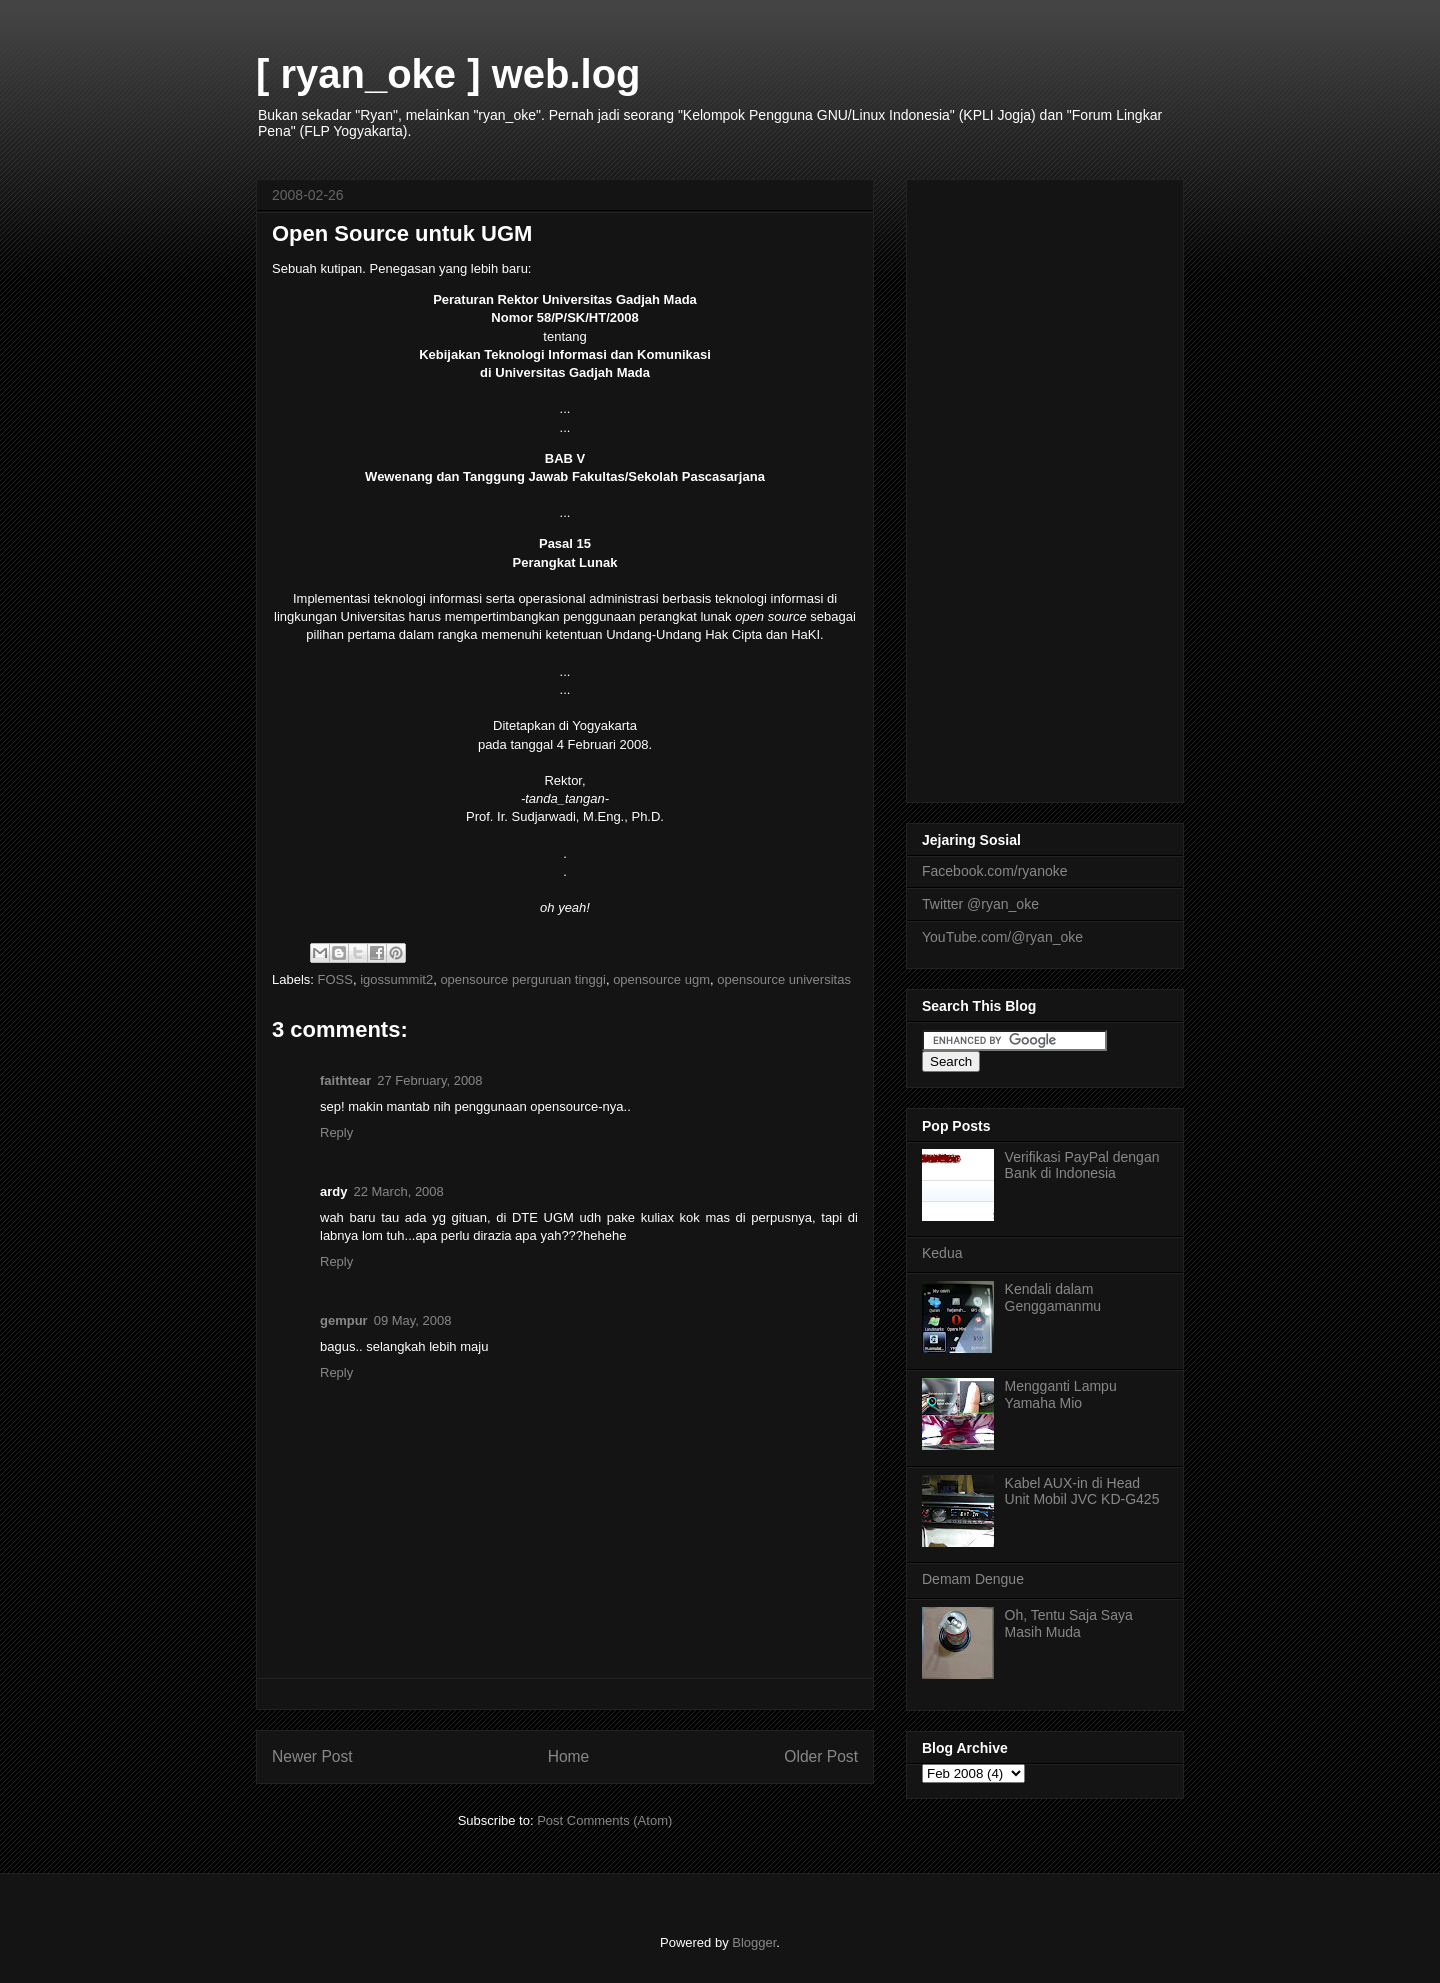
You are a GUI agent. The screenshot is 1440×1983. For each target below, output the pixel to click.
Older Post (821, 1756)
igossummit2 (396, 979)
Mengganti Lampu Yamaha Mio (1061, 1394)
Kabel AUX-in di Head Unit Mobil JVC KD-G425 (1082, 1491)
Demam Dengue (973, 1579)
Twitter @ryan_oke (980, 904)
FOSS (335, 979)
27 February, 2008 (429, 1080)
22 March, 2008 (398, 1191)
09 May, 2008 (413, 1320)
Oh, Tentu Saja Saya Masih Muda (1069, 1623)
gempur (344, 1320)
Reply (336, 1132)
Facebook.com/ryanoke (995, 871)
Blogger (754, 1942)
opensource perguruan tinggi (523, 979)
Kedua (942, 1253)
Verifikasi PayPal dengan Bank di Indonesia (1082, 1165)
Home (569, 1756)
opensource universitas (784, 979)
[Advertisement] (1045, 487)
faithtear (345, 1080)
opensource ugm (661, 979)
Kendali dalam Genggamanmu (1053, 1297)
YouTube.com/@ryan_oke (1002, 937)
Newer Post (312, 1756)
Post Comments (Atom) (604, 1820)
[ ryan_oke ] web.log (448, 74)
